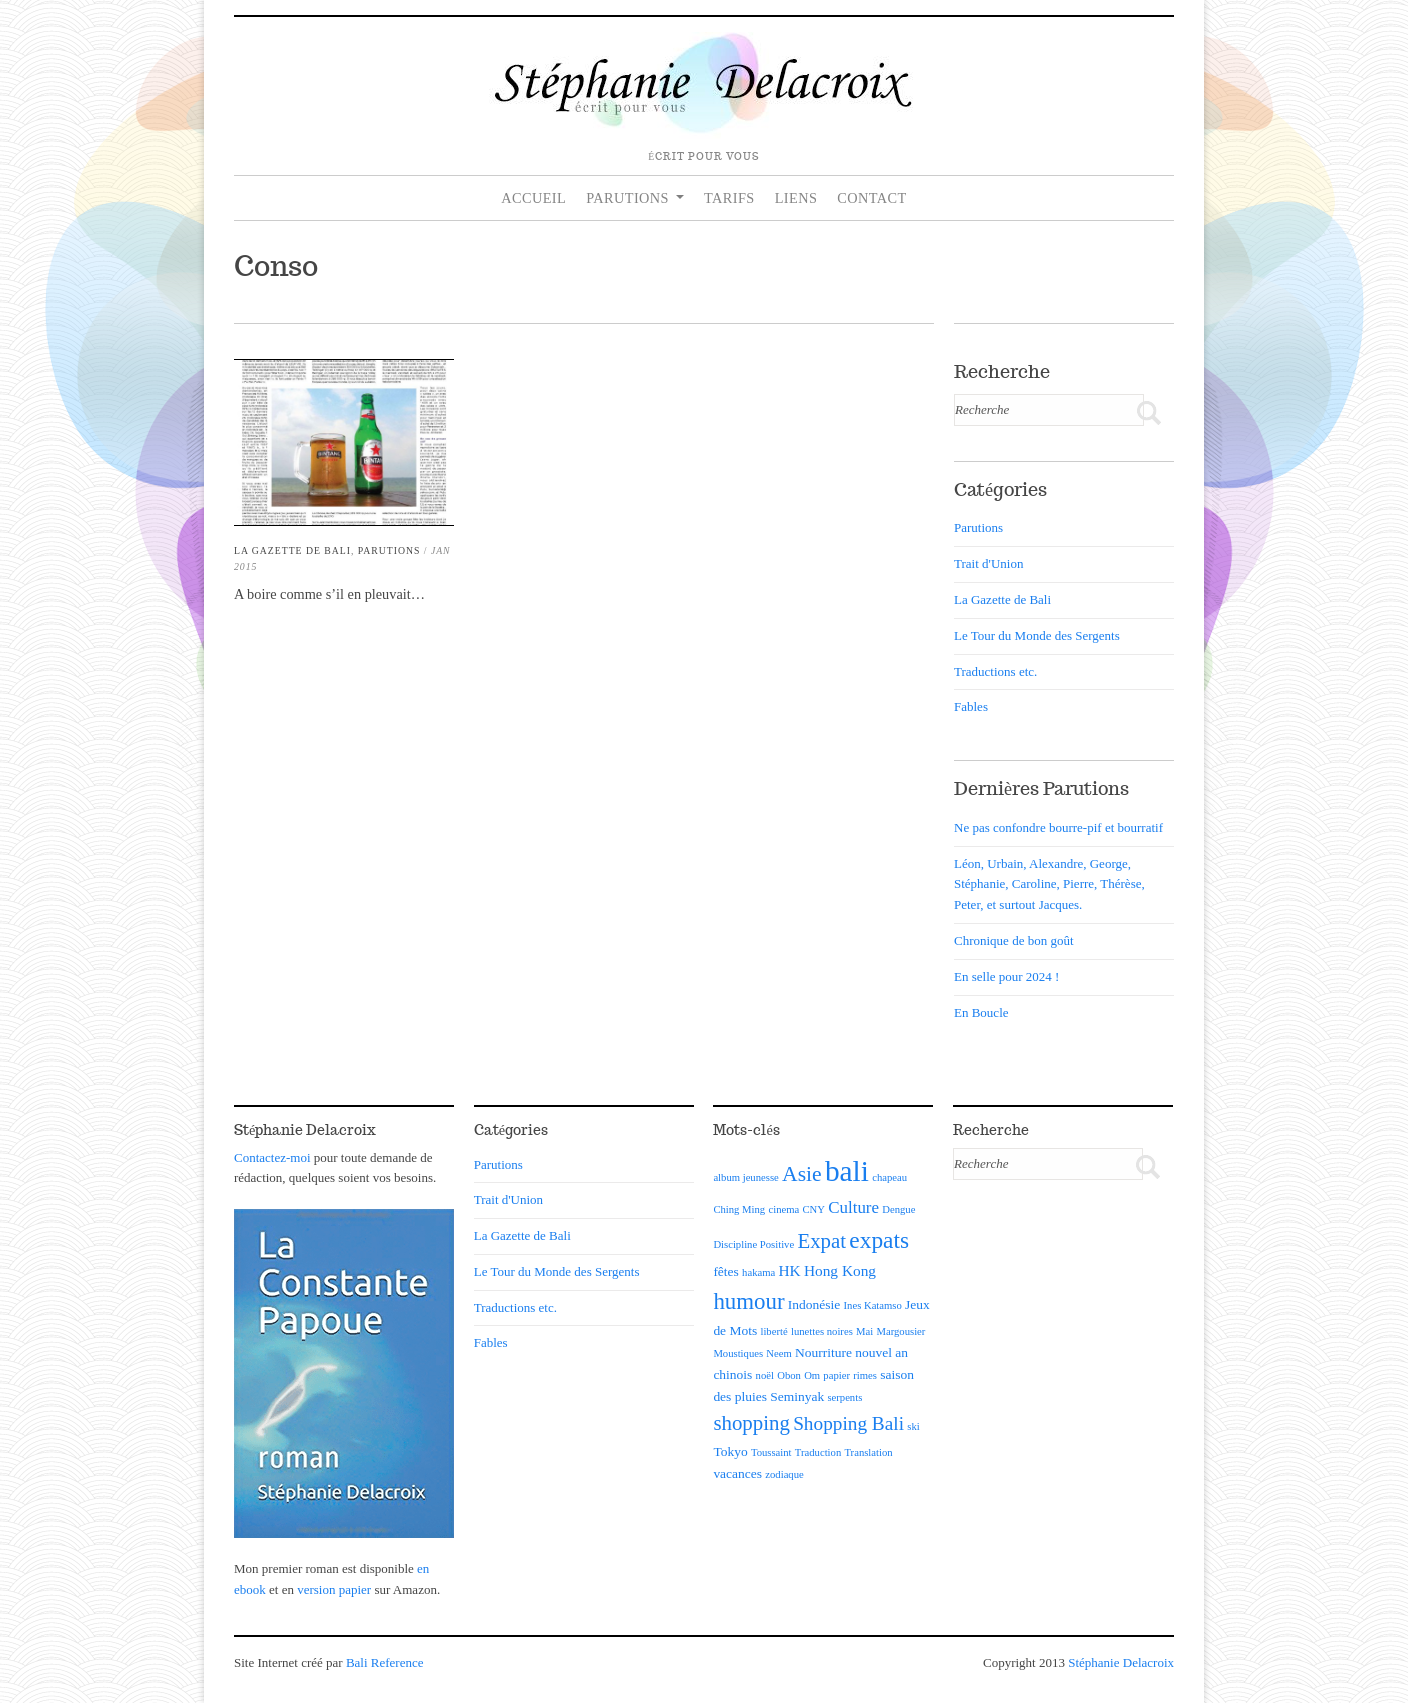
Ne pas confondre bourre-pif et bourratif (1058, 827)
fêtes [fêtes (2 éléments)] (725, 1271)
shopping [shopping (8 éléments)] (751, 1423)
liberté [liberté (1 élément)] (773, 1331)
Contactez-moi (272, 1157)
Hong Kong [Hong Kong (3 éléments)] (840, 1270)
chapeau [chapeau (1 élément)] (889, 1177)
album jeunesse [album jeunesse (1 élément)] (745, 1177)
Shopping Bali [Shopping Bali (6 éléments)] (848, 1423)
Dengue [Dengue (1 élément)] (898, 1209)
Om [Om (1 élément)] (812, 1375)
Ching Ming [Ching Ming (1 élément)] (739, 1209)
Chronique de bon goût (1014, 940)
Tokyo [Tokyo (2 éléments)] (730, 1451)
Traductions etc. (995, 671)
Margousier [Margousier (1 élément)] (900, 1331)
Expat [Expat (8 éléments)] (821, 1241)
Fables (971, 706)
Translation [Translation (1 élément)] (868, 1452)
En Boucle (981, 1012)
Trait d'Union (988, 563)
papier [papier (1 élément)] (836, 1375)
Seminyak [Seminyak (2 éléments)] (797, 1396)
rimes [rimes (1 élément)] (865, 1375)
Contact (871, 198)
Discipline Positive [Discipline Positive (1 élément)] (753, 1244)
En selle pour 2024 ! (1006, 976)
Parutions (627, 198)
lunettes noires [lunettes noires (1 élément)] (822, 1331)
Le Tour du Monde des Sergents (1037, 635)
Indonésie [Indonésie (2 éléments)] (814, 1304)
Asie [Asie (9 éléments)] (802, 1174)
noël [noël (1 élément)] (765, 1375)
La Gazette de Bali (292, 550)
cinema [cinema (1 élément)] (783, 1209)
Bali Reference (385, 1662)
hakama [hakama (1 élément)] (758, 1272)
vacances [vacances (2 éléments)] (737, 1473)
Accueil (533, 198)
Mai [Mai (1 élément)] (864, 1331)
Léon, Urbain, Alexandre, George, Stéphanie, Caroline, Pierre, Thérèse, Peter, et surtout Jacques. (1049, 884)
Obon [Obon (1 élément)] (789, 1375)
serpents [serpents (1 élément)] (844, 1397)
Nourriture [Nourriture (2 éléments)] (823, 1352)
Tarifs (729, 198)
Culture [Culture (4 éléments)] (853, 1207)
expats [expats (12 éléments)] (879, 1240)
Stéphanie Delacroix (1121, 1662)
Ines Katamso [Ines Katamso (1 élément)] (873, 1305)
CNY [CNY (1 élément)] (813, 1209)
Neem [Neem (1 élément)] (778, 1353)
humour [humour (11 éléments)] (748, 1301)
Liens (796, 198)
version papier (334, 1589)
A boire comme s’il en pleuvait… (329, 594)
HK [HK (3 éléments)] (789, 1270)
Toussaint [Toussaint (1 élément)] (771, 1452)
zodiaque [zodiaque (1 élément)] (784, 1474)
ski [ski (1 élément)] (913, 1426)
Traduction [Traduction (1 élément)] (818, 1452)
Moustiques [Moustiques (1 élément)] (738, 1353)
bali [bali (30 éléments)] (847, 1171)
